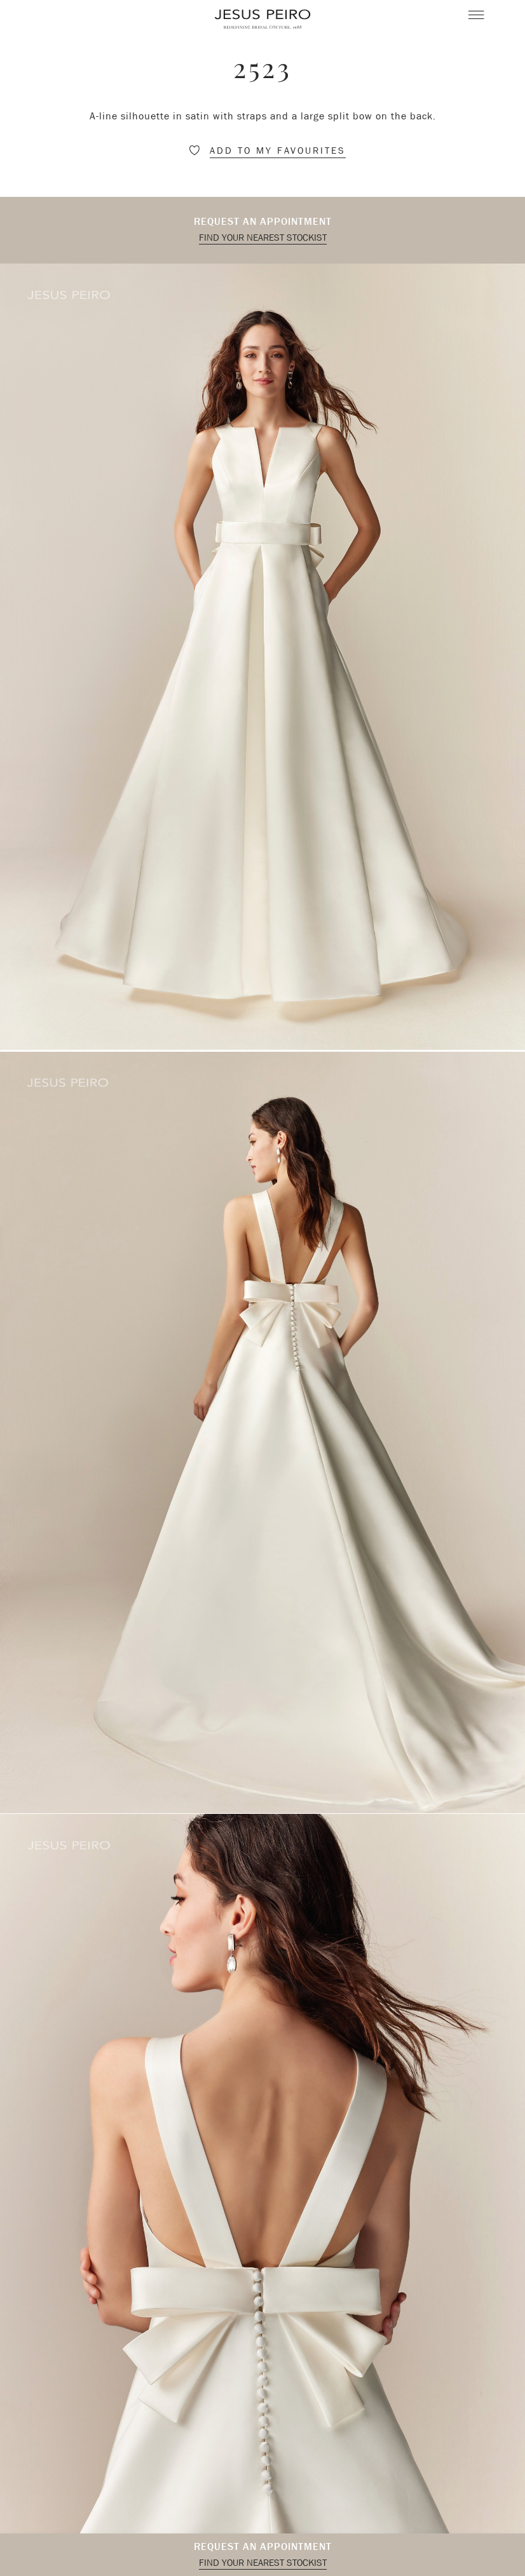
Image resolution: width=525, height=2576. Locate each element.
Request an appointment (263, 221)
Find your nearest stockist (263, 237)
